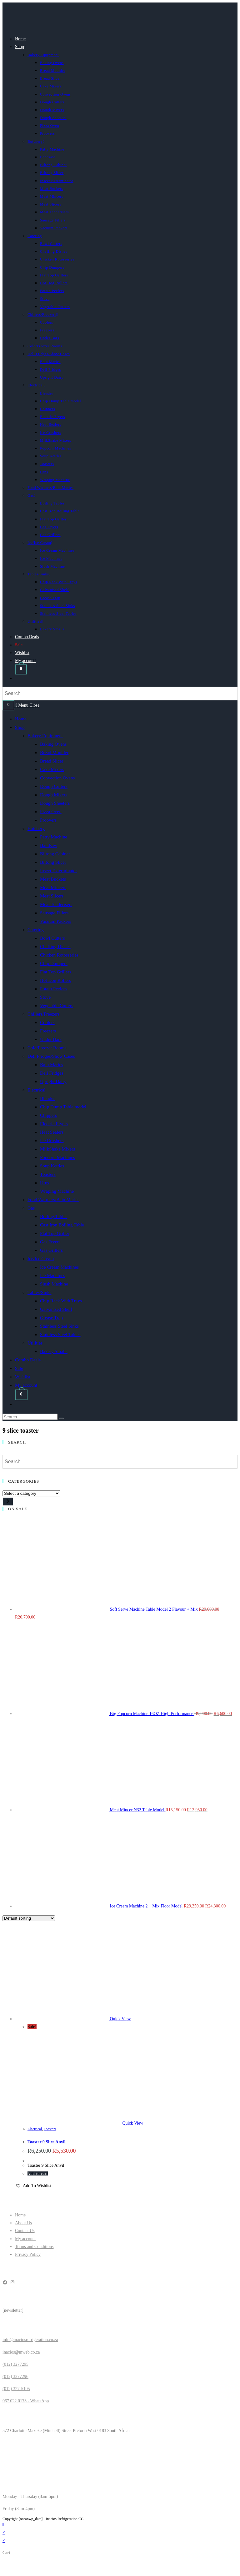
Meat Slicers (51, 895)
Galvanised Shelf (56, 1309)
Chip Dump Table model (63, 1106)
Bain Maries (51, 1064)
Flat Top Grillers (55, 971)
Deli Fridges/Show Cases (51, 1056)
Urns (44, 1182)
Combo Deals (28, 1359)
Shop (20, 727)
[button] (33, 2186)
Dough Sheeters (55, 803)
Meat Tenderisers (56, 904)
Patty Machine (53, 836)
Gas (31, 1208)
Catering (36, 929)
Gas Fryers (50, 1241)
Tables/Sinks (39, 1292)
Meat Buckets (53, 879)
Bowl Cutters (52, 938)
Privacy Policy (28, 2254)
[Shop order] (28, 1918)
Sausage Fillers (54, 912)
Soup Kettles (52, 1165)
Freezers (48, 1030)
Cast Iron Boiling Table (62, 1224)
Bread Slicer (51, 760)
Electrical (36, 1089)
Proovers (48, 820)
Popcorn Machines (57, 1157)
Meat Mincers (53, 887)
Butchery (36, 828)
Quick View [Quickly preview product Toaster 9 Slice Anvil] (120, 2019)
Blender (47, 1098)
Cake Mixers (52, 769)
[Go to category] (7, 1501)
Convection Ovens (57, 777)
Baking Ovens (53, 744)
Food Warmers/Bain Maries (53, 1199)
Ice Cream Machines (59, 1267)
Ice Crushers (51, 1140)
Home (21, 718)
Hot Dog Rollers (55, 980)
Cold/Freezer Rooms (47, 1047)
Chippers (48, 1115)
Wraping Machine (57, 1191)
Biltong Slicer (53, 862)
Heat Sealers (51, 1132)
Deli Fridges (51, 1073)
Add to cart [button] (38, 2173)
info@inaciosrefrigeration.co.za (30, 2339)
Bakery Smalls (54, 1351)
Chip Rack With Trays (61, 1300)
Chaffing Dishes (55, 946)
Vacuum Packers (55, 921)
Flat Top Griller (54, 1233)
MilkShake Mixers (57, 1148)
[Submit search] (61, 1418)
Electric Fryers (54, 1123)
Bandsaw (48, 845)
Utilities (35, 1342)
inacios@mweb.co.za (21, 2352)
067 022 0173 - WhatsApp (25, 2401)
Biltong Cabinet (55, 853)
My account (26, 1385)
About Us (23, 2222)
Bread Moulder (54, 752)
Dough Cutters (54, 786)
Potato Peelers (53, 988)
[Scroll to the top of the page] (3, 2524)
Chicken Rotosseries (59, 954)
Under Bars (51, 1039)
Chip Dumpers (54, 963)
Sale (19, 1368)
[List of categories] (31, 1493)
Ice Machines (52, 1275)
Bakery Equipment (45, 735)
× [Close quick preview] (3, 2532)
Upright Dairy (53, 1081)
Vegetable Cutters (56, 1005)
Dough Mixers (53, 794)
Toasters (48, 1174)
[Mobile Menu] (28, 705)
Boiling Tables (53, 1216)
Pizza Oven (51, 811)
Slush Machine (54, 1283)
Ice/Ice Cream (41, 1258)
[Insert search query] (30, 1417)
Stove (45, 997)
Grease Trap (51, 1317)
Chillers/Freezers (43, 1014)
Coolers (47, 1022)
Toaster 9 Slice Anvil (47, 2142)
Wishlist (22, 1376)
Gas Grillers (51, 1250)
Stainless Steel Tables (60, 1334)
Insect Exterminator (58, 870)
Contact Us (25, 2230)
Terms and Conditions (34, 2246)
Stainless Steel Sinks (59, 1326)
